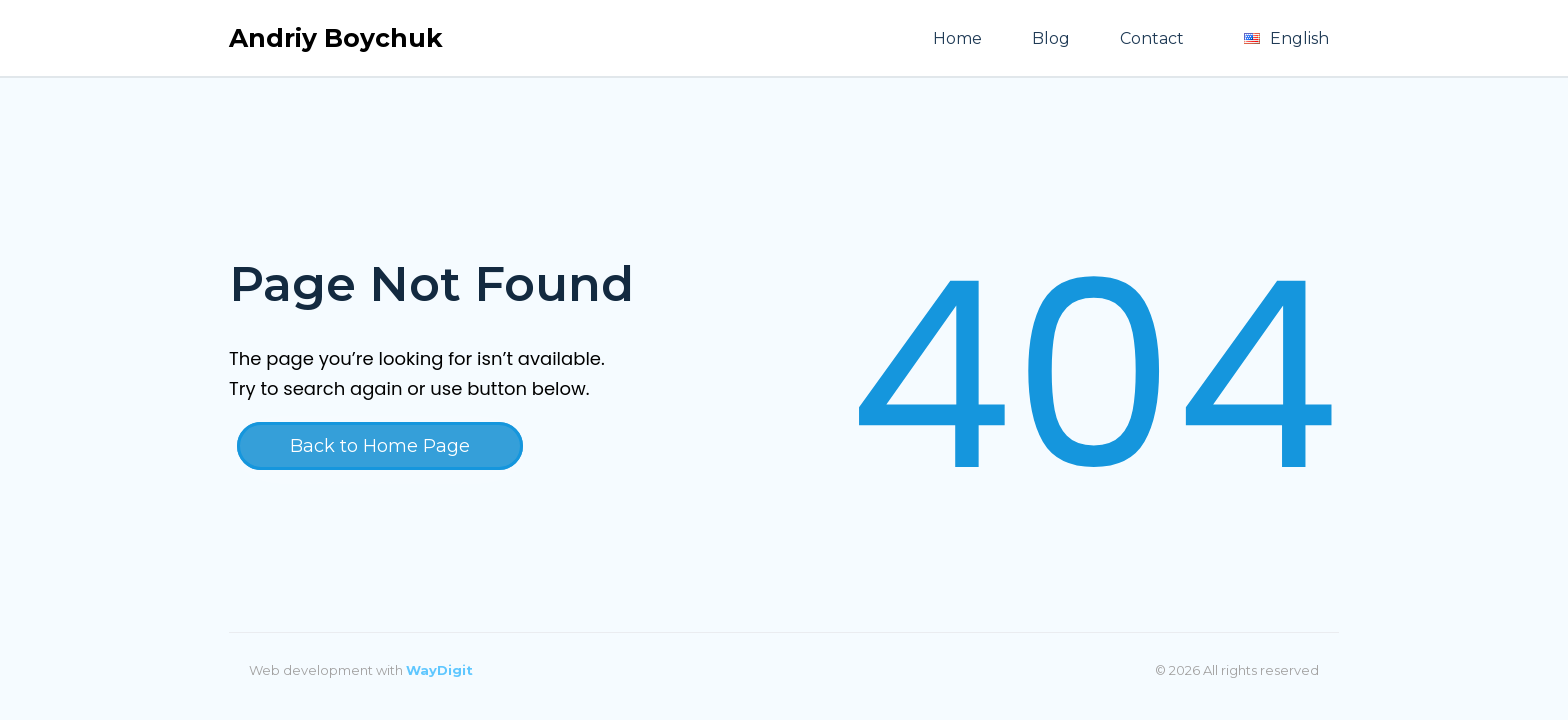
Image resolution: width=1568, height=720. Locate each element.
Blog (1051, 38)
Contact (1152, 38)
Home (957, 38)
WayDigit (439, 670)
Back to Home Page (380, 446)
